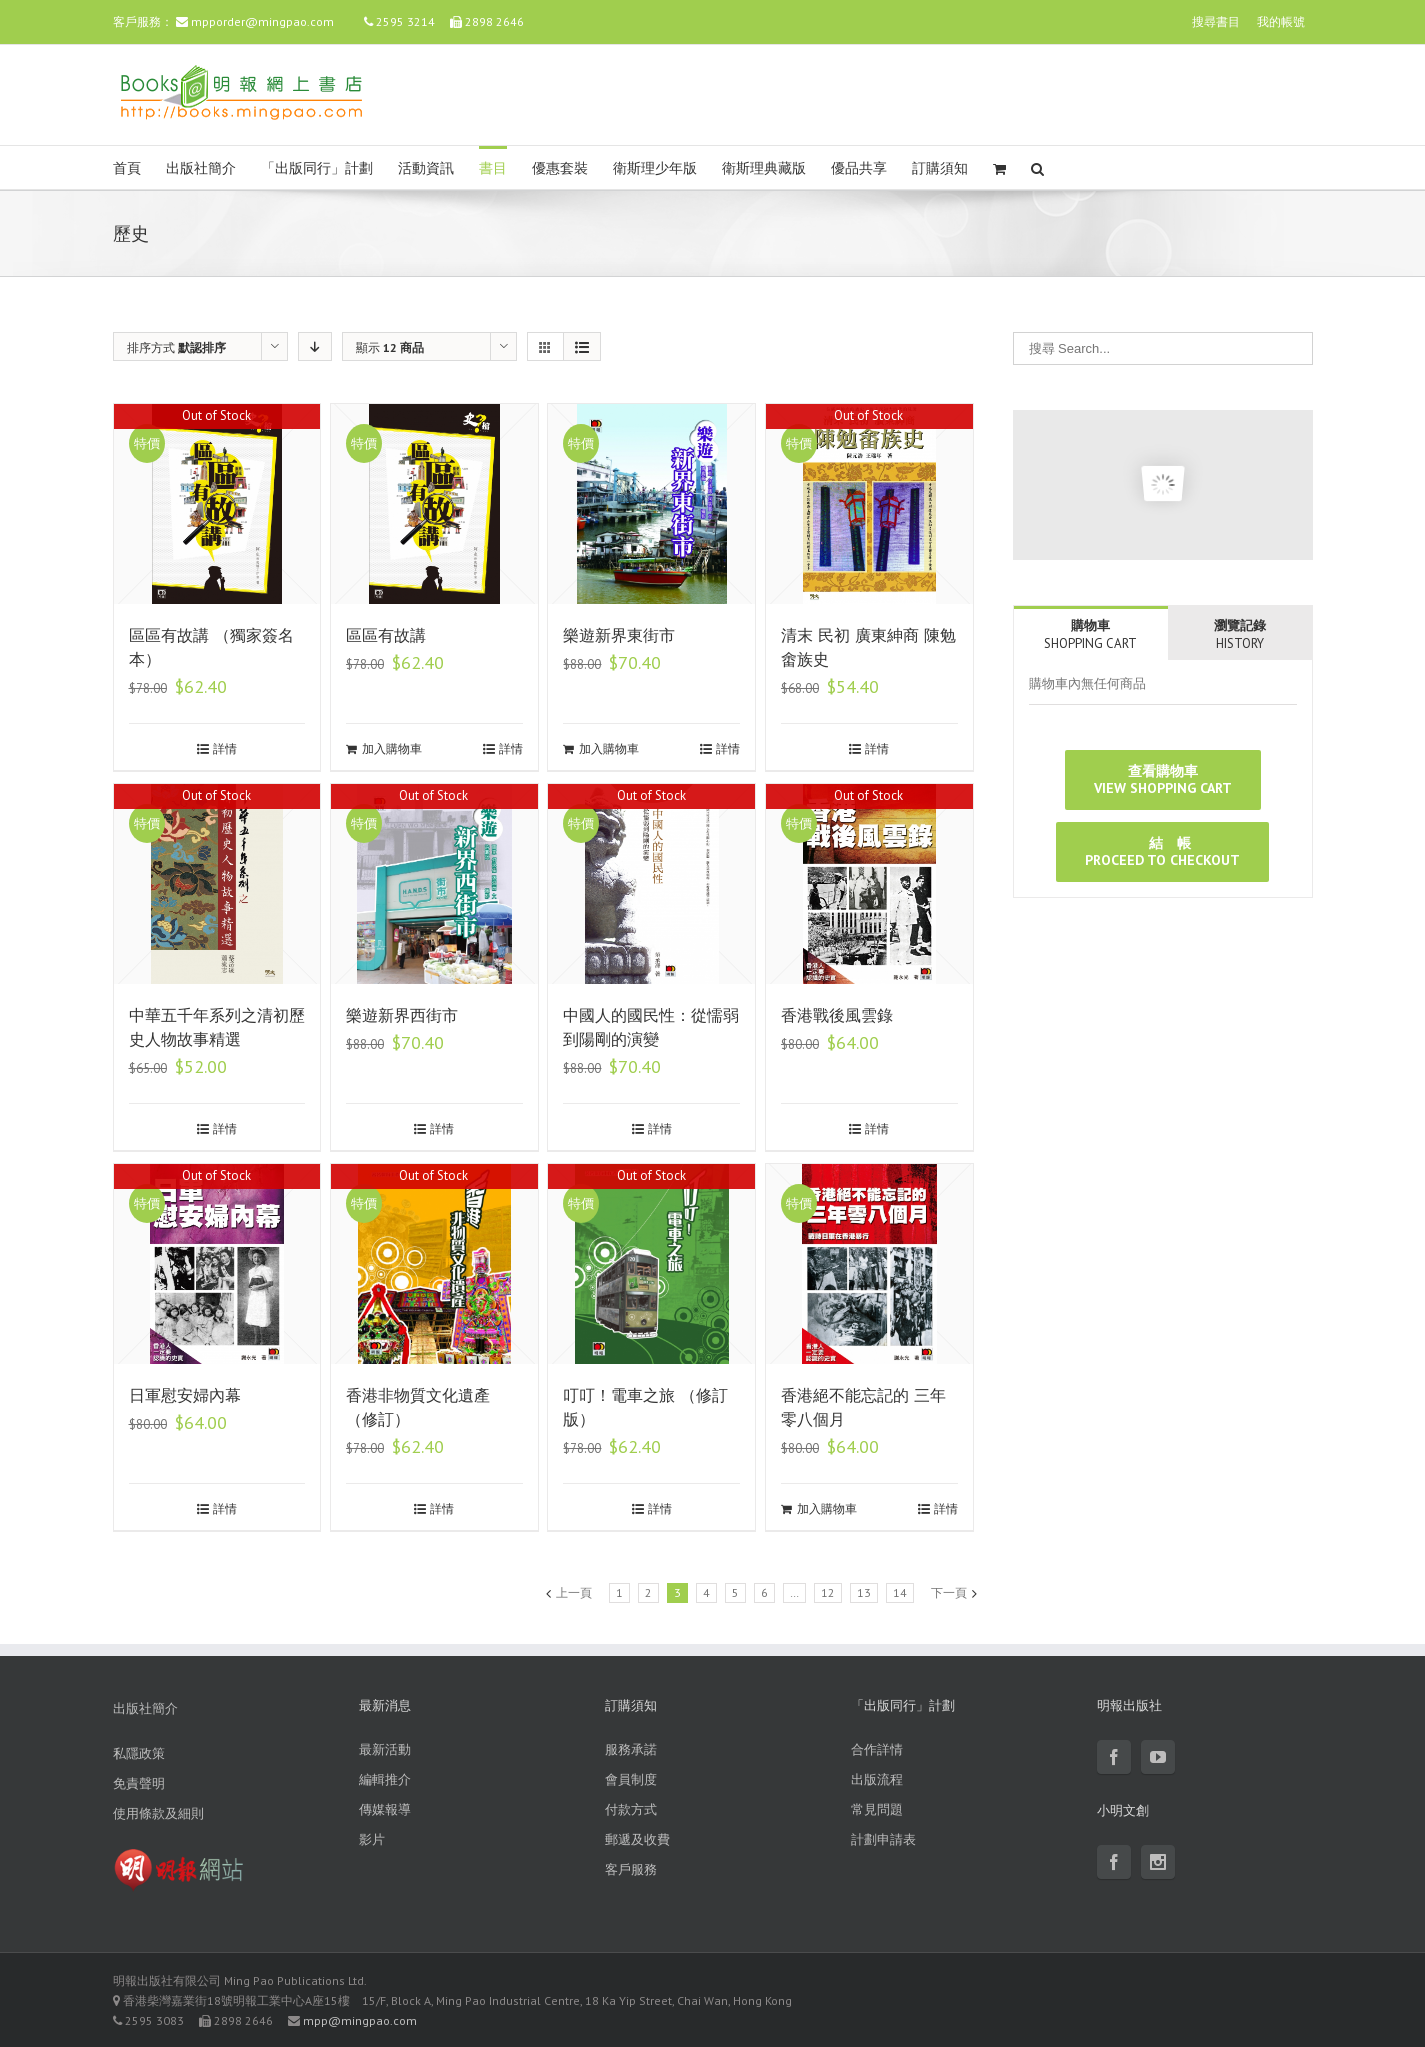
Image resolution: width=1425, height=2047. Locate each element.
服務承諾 (631, 1749)
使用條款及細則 (158, 1813)
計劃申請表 (883, 1839)
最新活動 (385, 1749)
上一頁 (574, 1592)
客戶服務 (631, 1869)
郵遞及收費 (637, 1839)
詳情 (225, 748)
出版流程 (877, 1779)
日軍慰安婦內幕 (185, 1395)
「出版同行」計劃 (317, 168)
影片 (372, 1839)
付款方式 (631, 1809)
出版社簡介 (201, 168)
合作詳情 (877, 1749)
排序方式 (176, 347)
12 (828, 1592)
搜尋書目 (1216, 21)
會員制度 (631, 1779)
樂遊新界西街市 (402, 1015)
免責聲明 (139, 1783)
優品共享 (859, 168)
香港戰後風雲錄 (837, 1015)
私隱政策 (139, 1753)
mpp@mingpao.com (360, 2020)
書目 (493, 168)
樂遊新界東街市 (619, 635)
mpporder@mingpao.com (262, 21)
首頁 (127, 168)
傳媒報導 (385, 1809)
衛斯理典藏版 (764, 168)
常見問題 (877, 1809)
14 (900, 1592)
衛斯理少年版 (655, 168)
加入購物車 (392, 748)
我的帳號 (1281, 21)
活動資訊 (426, 168)
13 (864, 1592)
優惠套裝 (560, 168)
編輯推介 (385, 1779)
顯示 (390, 347)
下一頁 (949, 1592)
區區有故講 (386, 635)
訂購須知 (940, 168)
